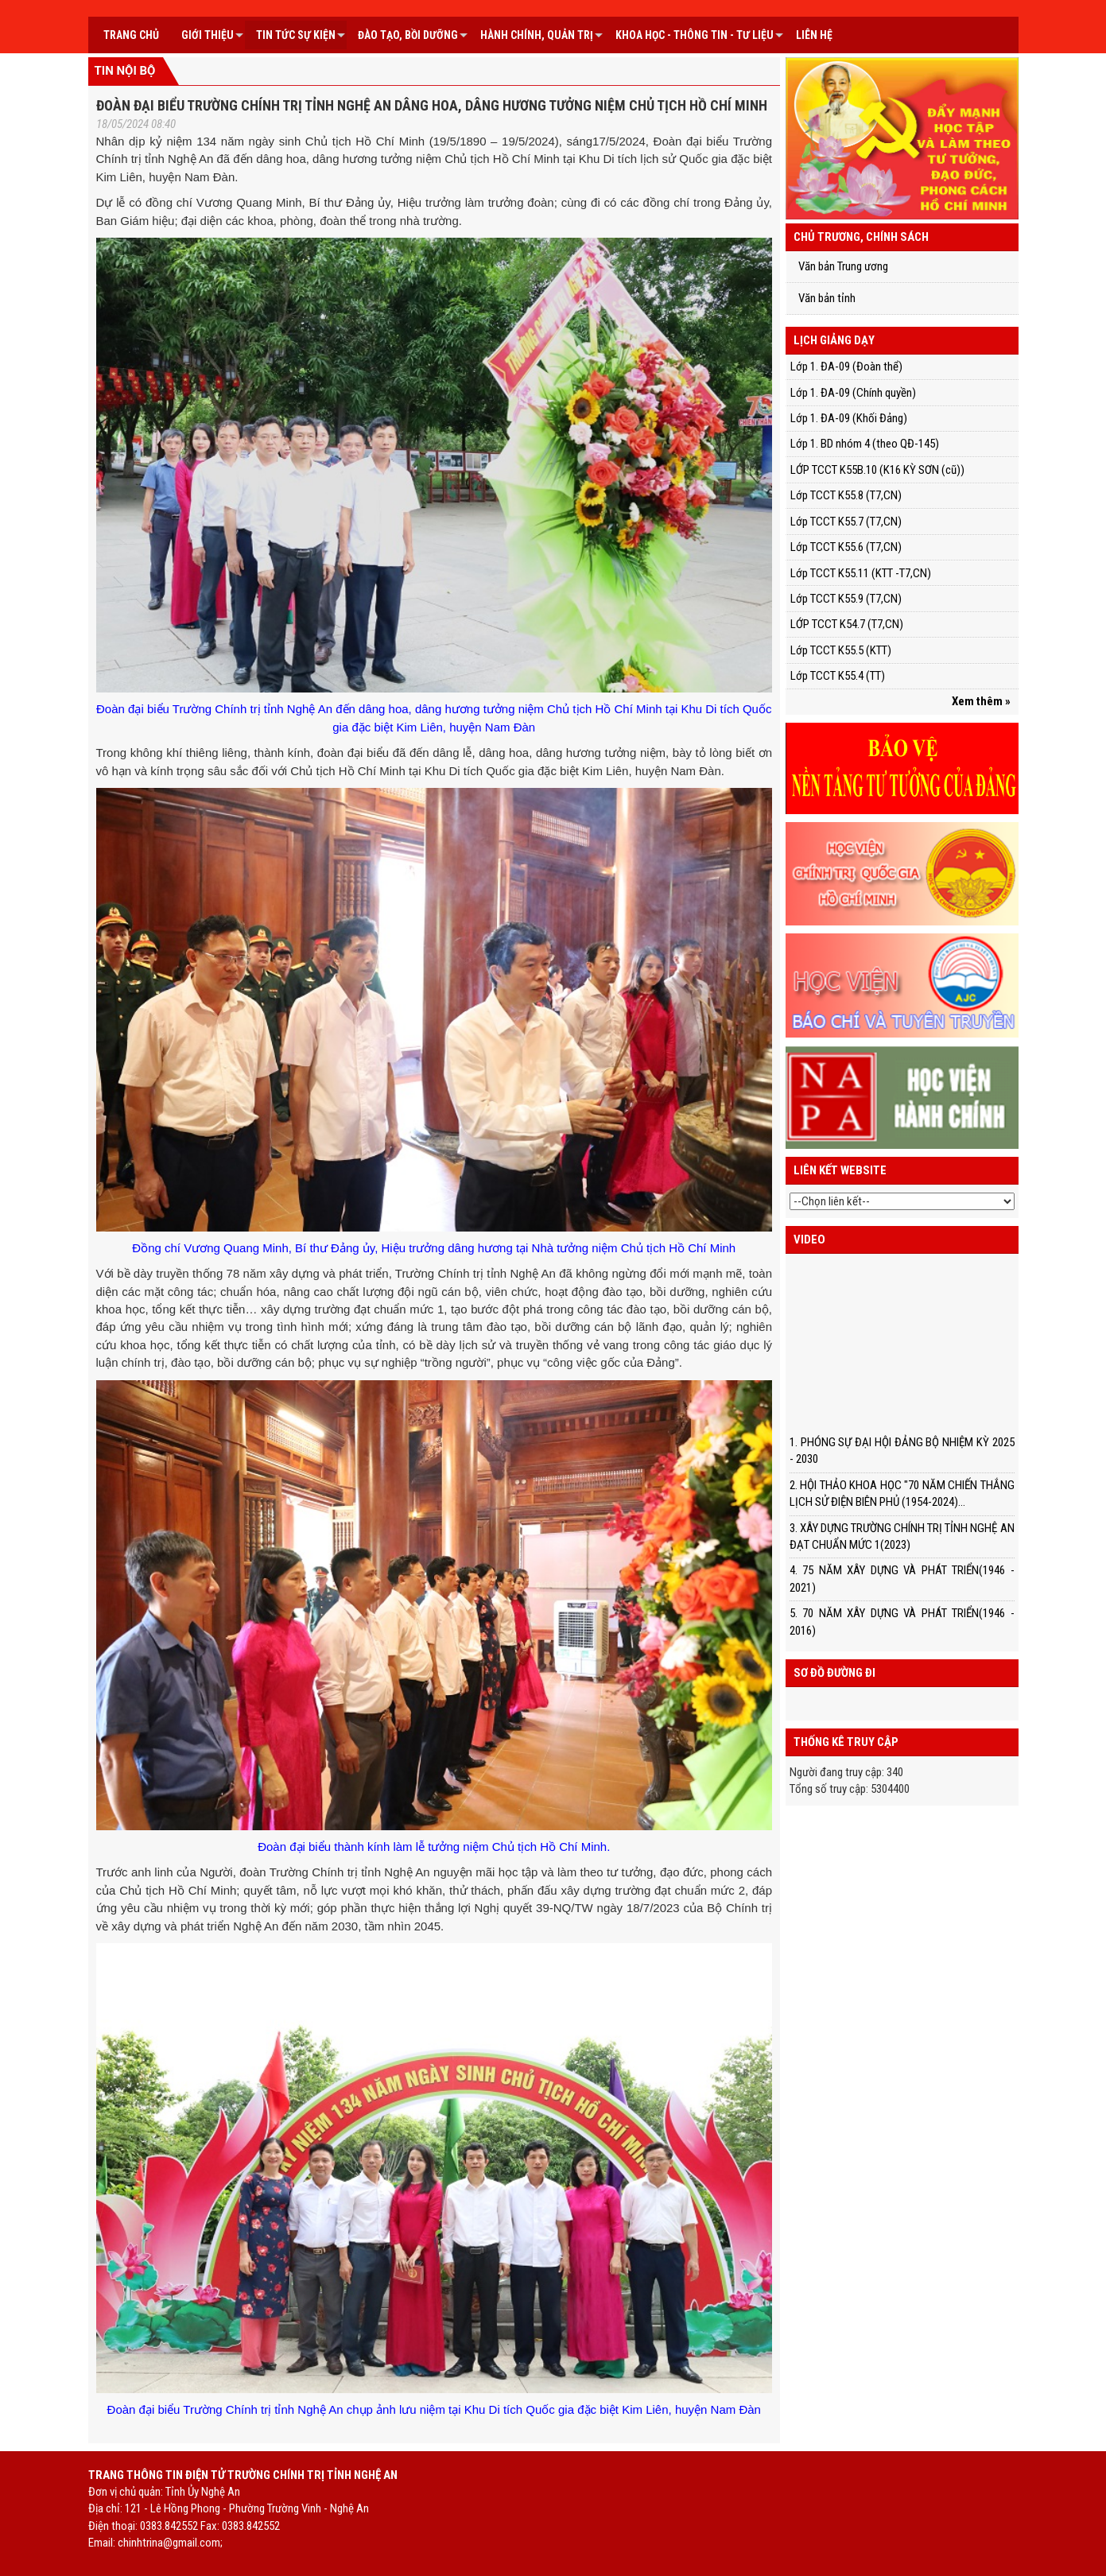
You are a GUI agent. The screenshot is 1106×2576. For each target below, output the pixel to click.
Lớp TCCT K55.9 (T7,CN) (846, 599)
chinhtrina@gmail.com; (170, 2542)
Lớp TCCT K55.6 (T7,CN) (846, 547)
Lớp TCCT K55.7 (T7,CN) (846, 521)
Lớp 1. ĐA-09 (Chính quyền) (853, 393)
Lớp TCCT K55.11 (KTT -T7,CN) (860, 573)
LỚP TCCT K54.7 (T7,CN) (846, 624)
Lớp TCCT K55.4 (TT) (837, 676)
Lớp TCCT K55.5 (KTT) (840, 650)
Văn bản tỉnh (827, 298)
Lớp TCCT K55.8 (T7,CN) (846, 495)
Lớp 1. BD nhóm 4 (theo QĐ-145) (864, 443)
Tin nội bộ (125, 71)
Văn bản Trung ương (843, 266)
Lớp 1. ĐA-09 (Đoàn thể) (846, 366)
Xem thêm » (981, 701)
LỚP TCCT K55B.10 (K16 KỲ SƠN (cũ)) (877, 470)
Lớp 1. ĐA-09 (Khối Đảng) (848, 418)
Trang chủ (131, 35)
